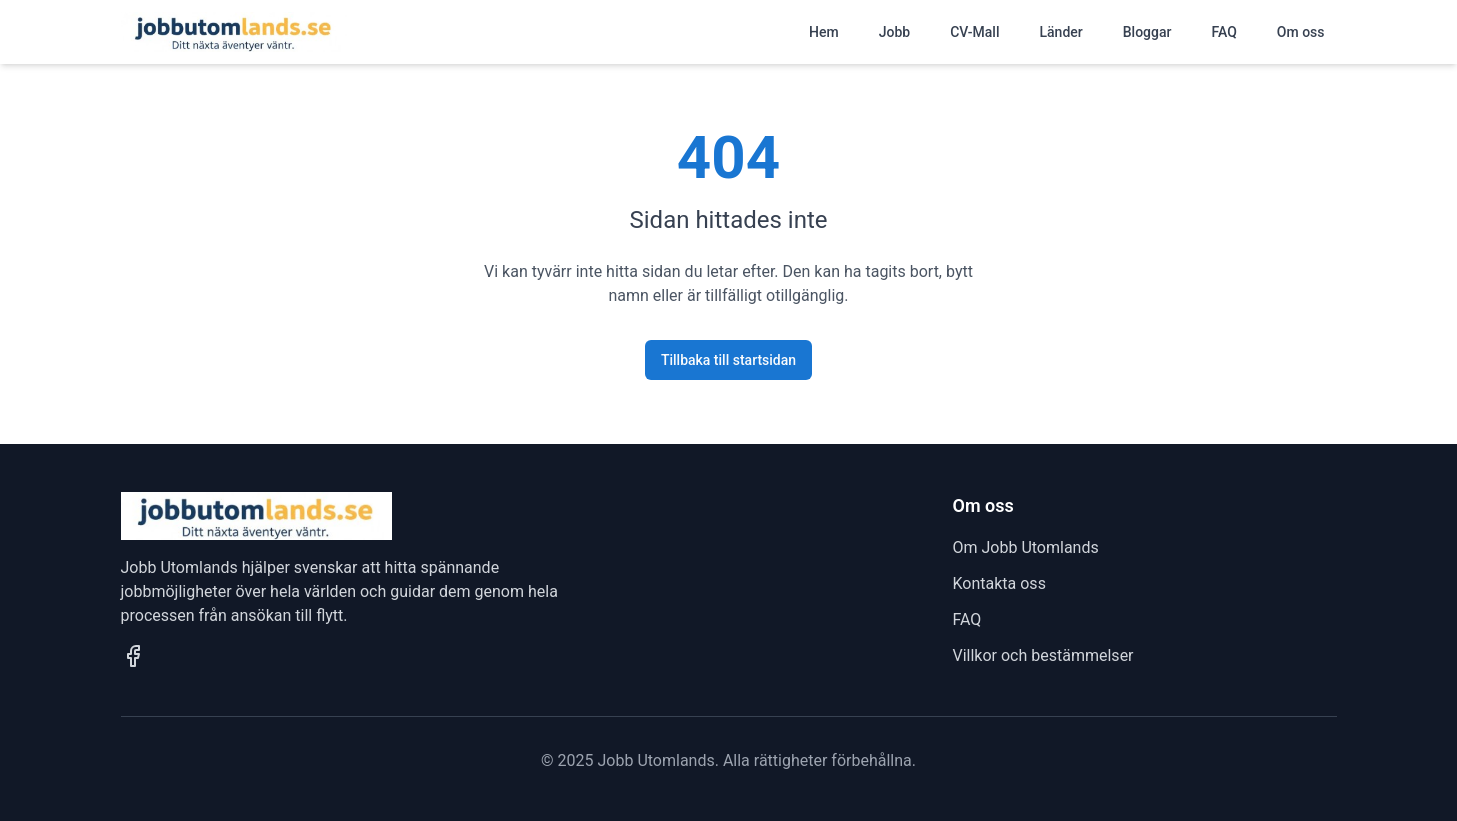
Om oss (1301, 32)
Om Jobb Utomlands (1026, 547)
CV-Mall (974, 32)
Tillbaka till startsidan (728, 360)
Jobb (894, 32)
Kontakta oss (999, 583)
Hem (824, 32)
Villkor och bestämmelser (1043, 655)
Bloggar (1147, 32)
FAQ (1223, 32)
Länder (1061, 32)
